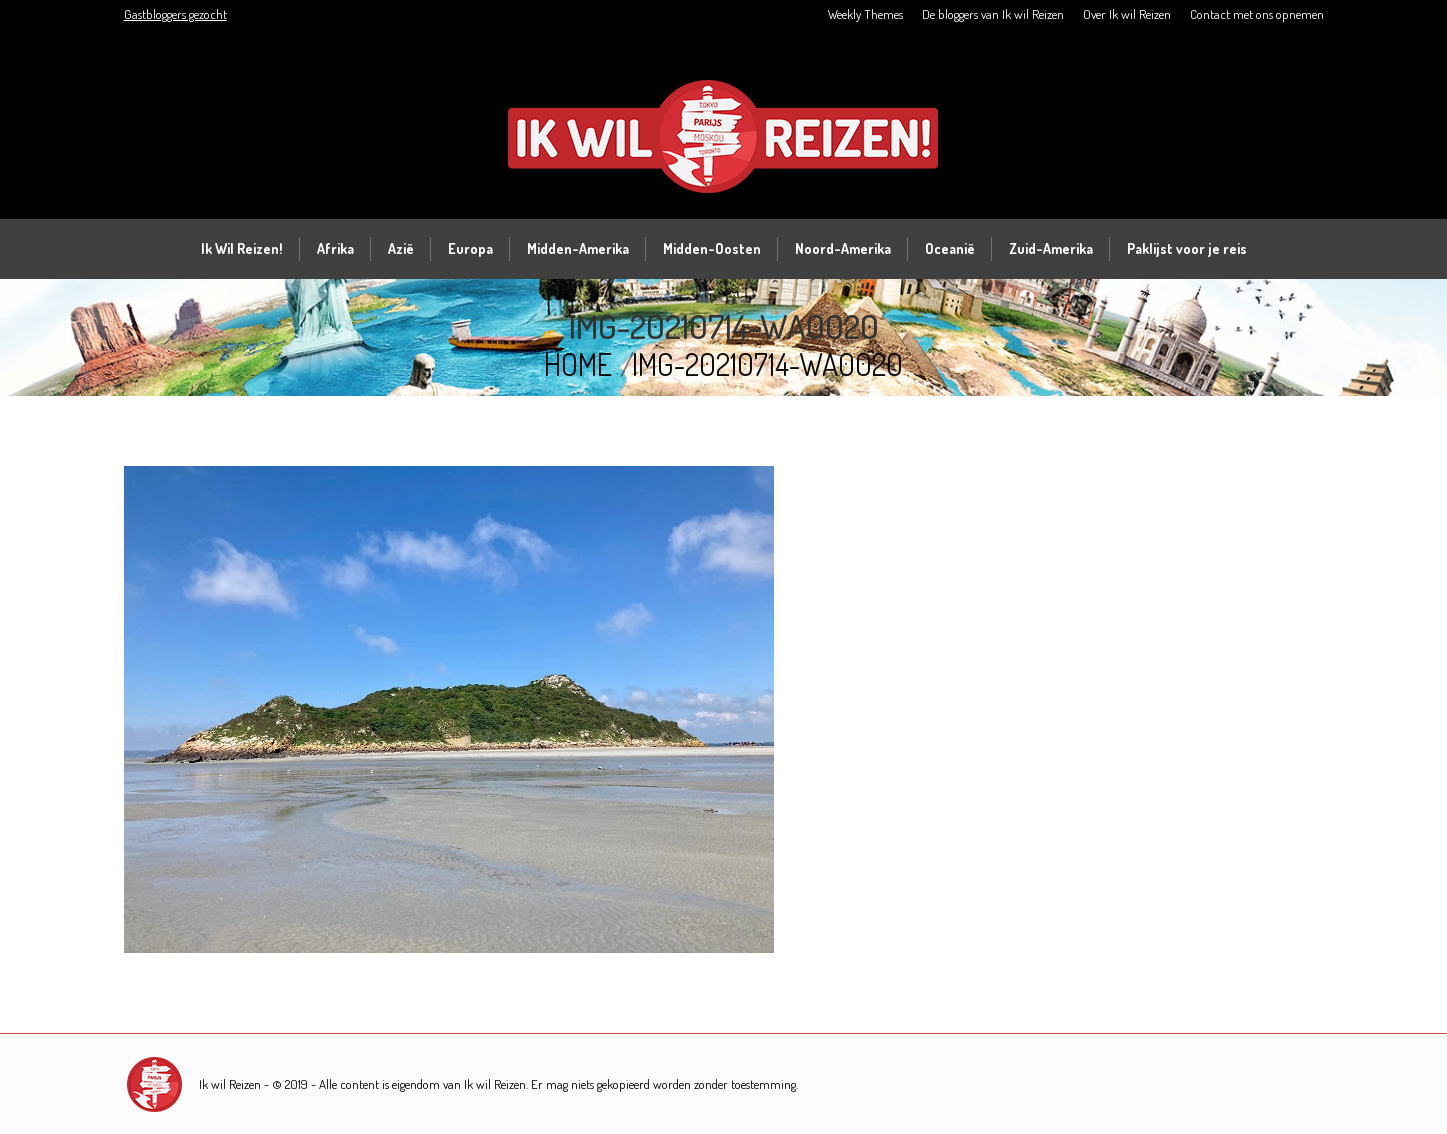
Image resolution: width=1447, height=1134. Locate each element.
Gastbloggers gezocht (175, 14)
